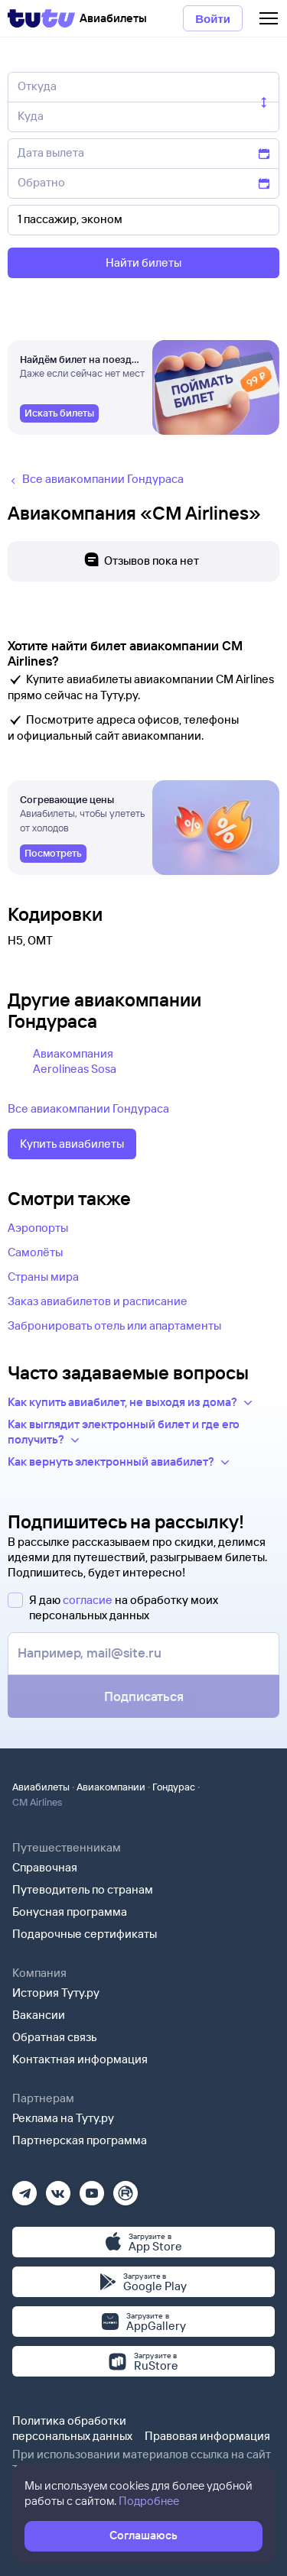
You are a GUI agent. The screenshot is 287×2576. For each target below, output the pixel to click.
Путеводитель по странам (82, 1889)
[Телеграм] (24, 2188)
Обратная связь (54, 2037)
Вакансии (38, 2014)
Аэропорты (38, 1227)
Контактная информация (80, 2059)
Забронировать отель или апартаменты (114, 1325)
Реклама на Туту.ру (63, 2118)
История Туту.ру (55, 1992)
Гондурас (173, 1787)
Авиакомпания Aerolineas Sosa (74, 1061)
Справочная (44, 1867)
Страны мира (43, 1276)
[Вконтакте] (58, 2188)
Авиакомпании (111, 1787)
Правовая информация (207, 2436)
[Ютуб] (92, 2188)
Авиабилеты (41, 1787)
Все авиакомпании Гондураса (88, 1108)
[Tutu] (41, 18)
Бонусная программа (69, 1911)
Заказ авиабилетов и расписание (98, 1301)
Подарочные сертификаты (84, 1933)
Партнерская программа (79, 2140)
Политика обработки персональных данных (72, 2428)
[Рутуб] (125, 2188)
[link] (59, 413)
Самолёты (35, 1252)
